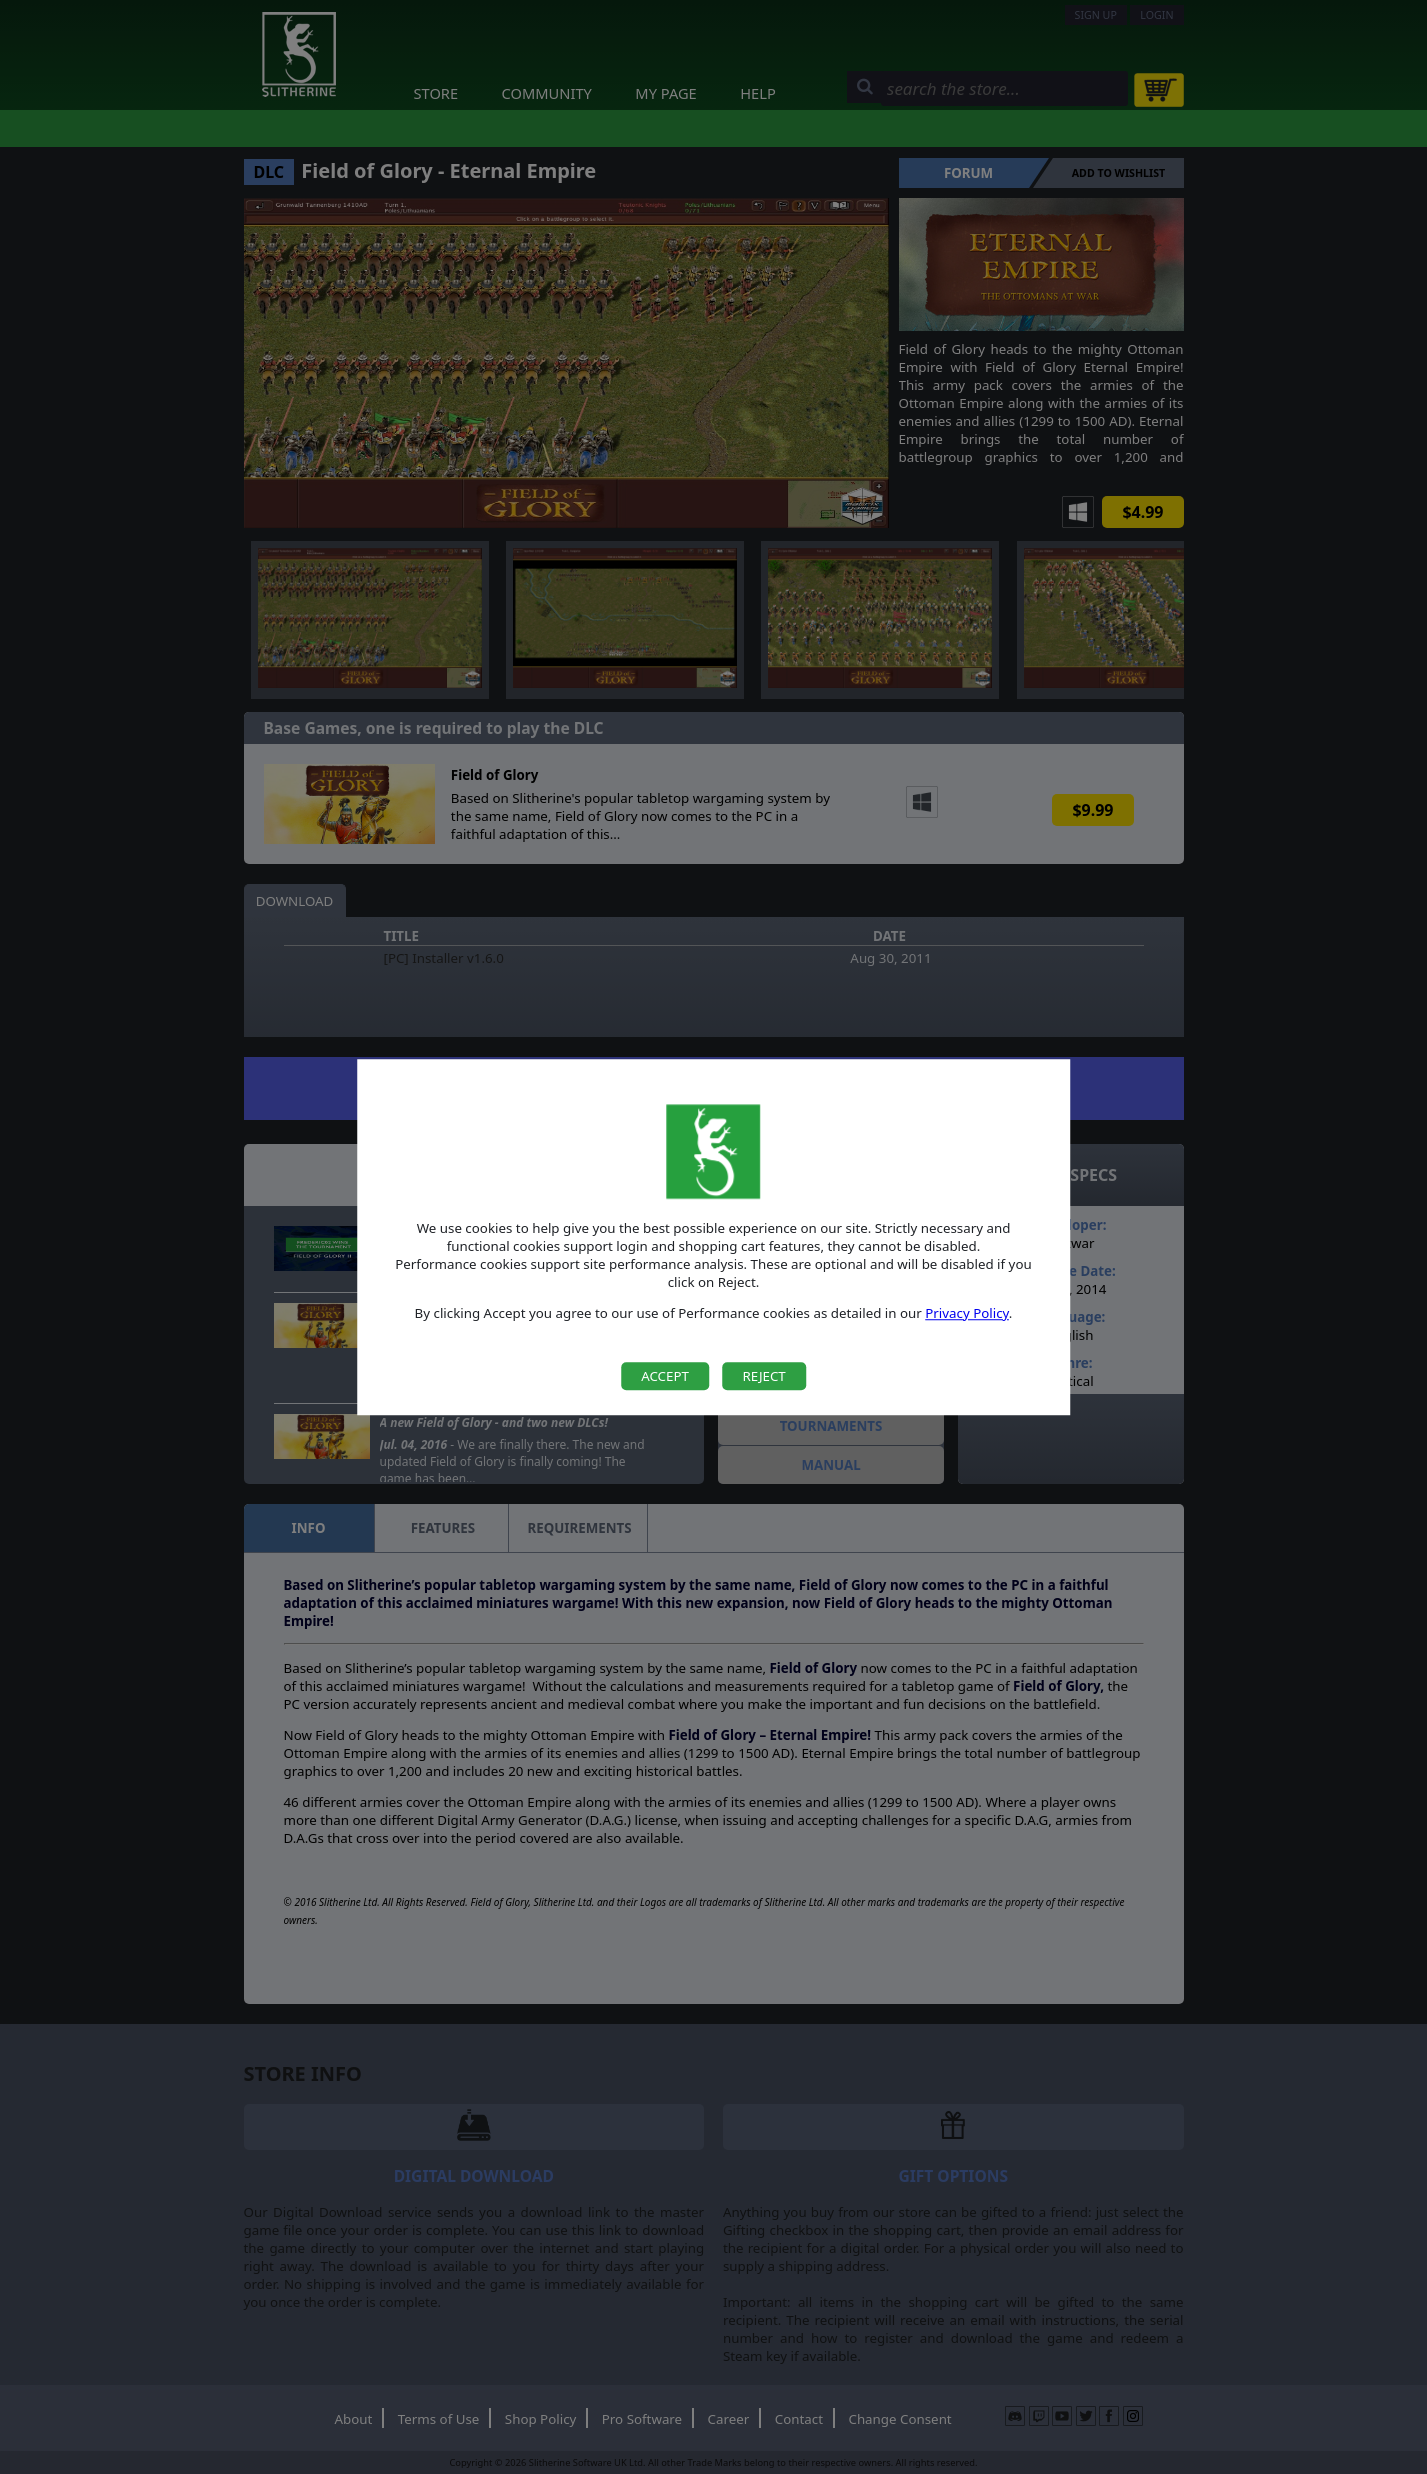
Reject (763, 1376)
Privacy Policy (967, 1313)
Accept (665, 1376)
